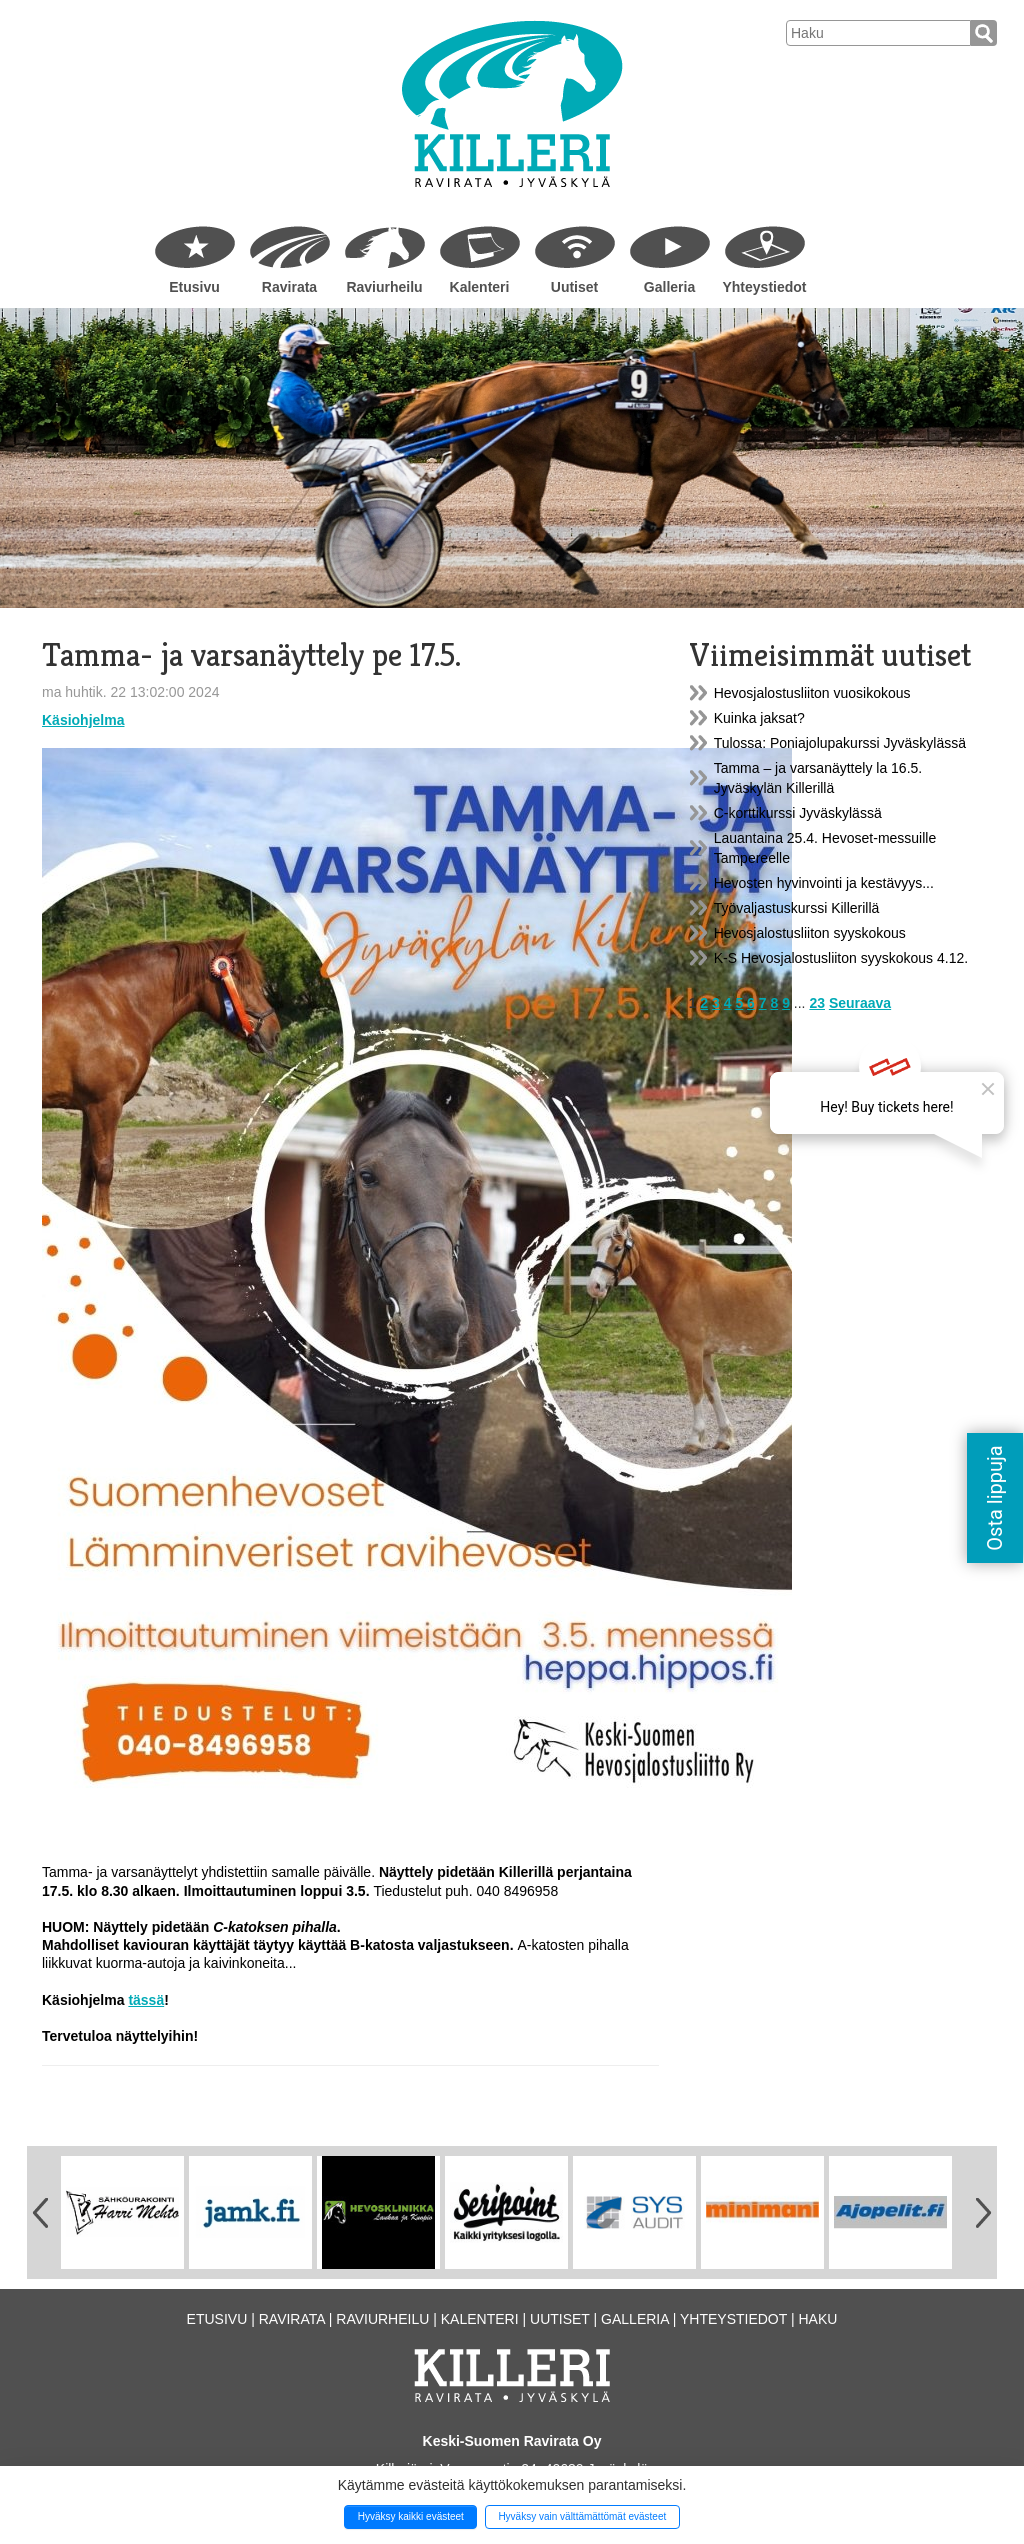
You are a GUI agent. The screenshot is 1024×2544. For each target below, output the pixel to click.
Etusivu (194, 287)
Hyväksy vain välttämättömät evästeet (582, 2516)
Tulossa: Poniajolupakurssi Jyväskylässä (840, 743)
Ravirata (289, 287)
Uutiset (574, 287)
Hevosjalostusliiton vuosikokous (812, 693)
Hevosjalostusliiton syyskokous (810, 933)
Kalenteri (480, 287)
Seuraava (860, 1003)
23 (817, 1003)
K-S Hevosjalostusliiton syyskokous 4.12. (841, 958)
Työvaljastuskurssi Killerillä (797, 908)
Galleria (669, 287)
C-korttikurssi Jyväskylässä (798, 813)
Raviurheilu (384, 287)
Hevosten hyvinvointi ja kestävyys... (824, 883)
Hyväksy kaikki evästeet (411, 2516)
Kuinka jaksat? (759, 718)
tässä (146, 2000)
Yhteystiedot (764, 287)
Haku (817, 2319)
